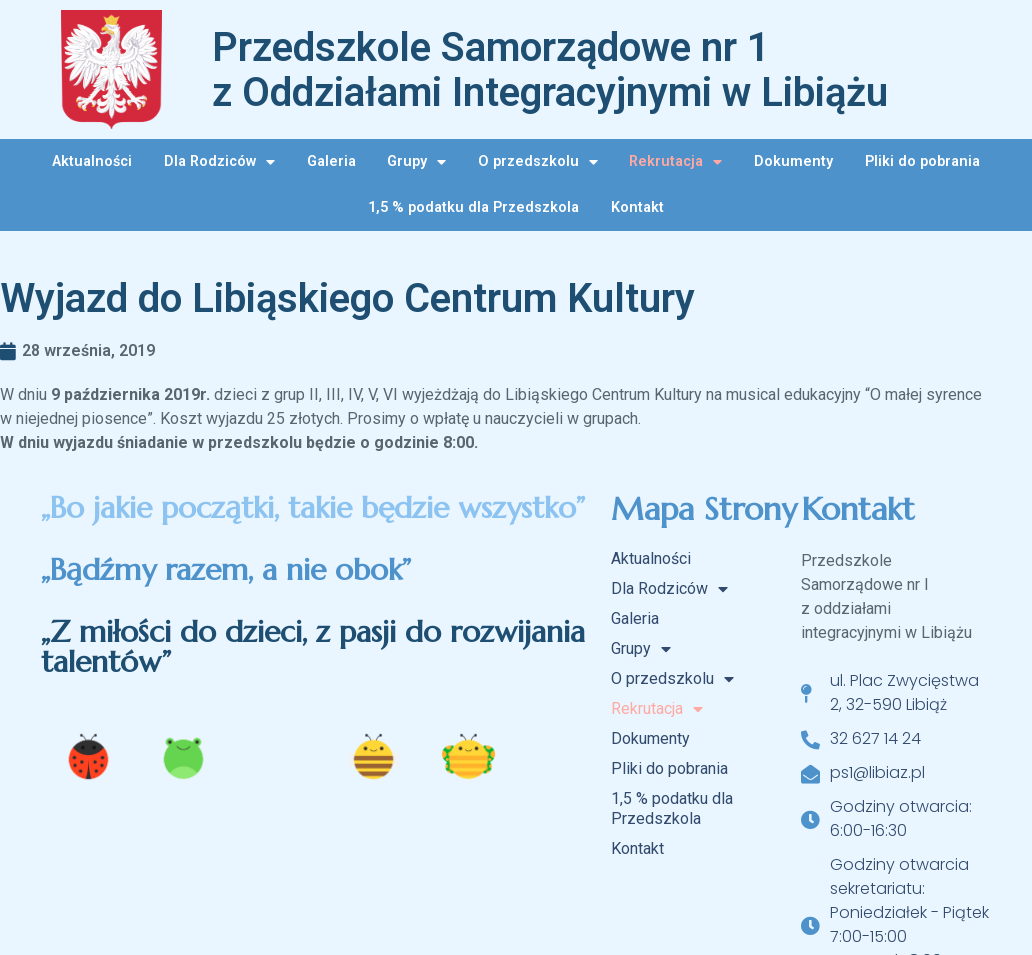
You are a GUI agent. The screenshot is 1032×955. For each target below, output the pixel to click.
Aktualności (92, 161)
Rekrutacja (675, 162)
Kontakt (637, 207)
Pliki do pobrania (922, 161)
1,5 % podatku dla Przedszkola (473, 207)
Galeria (331, 161)
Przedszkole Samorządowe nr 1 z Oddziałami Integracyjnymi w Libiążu (550, 70)
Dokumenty (793, 161)
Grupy (416, 162)
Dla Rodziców (219, 162)
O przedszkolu (538, 162)
